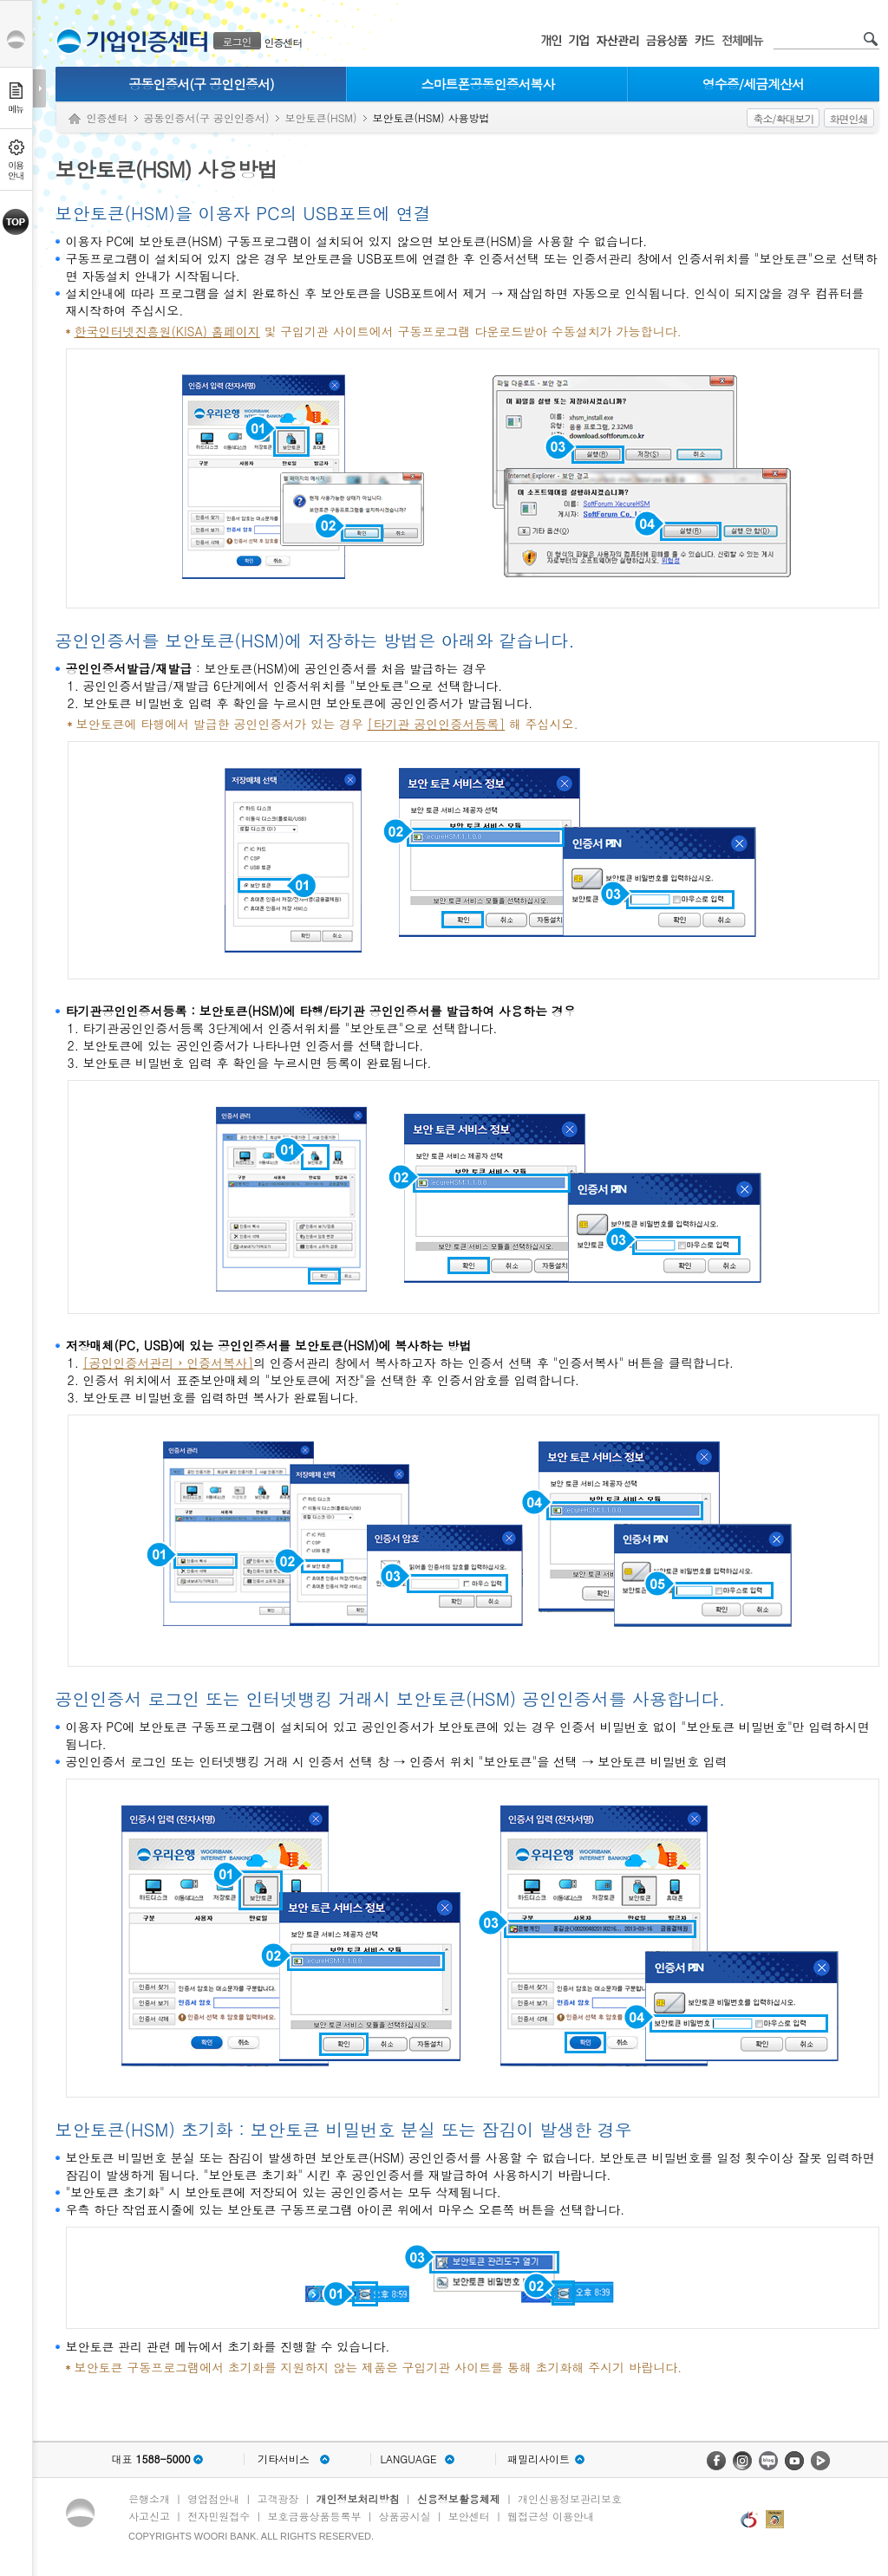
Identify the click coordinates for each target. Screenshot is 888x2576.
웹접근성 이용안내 (550, 2515)
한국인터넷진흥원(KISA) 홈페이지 (167, 331)
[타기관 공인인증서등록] (437, 723)
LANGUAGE (408, 2459)
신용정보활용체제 (458, 2498)
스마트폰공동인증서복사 (488, 84)
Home (75, 119)
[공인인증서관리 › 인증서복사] (168, 1362)
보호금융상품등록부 (314, 2515)
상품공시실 (405, 2515)
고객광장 (277, 2498)
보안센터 (469, 2515)
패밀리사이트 (538, 2459)
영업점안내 (213, 2498)
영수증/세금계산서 (753, 84)
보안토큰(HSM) (321, 117)
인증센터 (283, 42)
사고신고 (149, 2515)
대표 (150, 2459)
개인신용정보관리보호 (570, 2498)
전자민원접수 (218, 2515)
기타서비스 (284, 2459)
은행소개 (149, 2498)
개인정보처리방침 (358, 2498)
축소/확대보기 (783, 118)
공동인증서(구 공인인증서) (200, 84)
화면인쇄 (849, 118)
